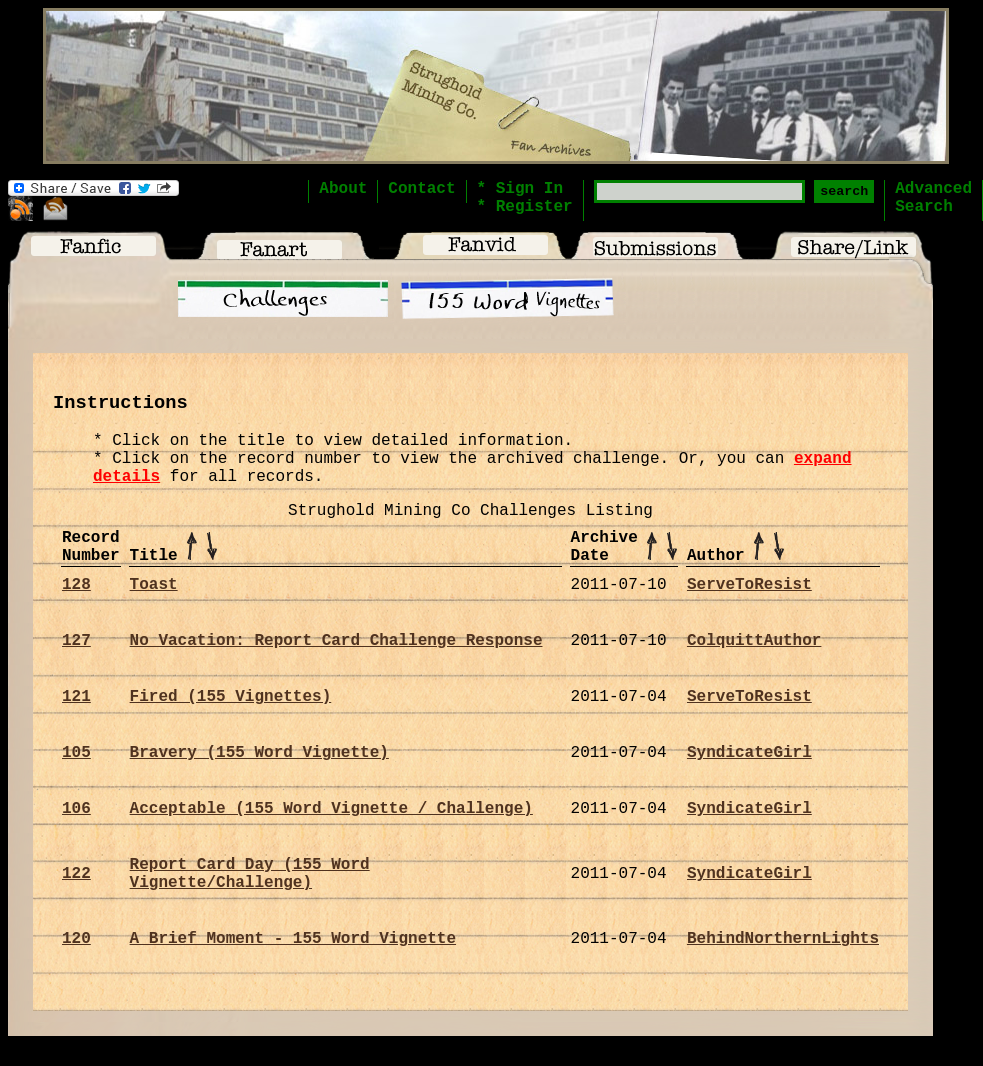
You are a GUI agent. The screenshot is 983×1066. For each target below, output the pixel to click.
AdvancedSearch (933, 198)
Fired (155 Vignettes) (231, 697)
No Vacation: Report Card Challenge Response (336, 641)
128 (76, 585)
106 (76, 809)
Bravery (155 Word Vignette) (259, 753)
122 (76, 874)
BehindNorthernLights (783, 939)
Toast (154, 585)
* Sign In (520, 189)
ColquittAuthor (754, 641)
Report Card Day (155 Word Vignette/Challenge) (250, 874)
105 (76, 753)
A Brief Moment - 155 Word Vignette (293, 939)
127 (76, 641)
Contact (421, 189)
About (343, 189)
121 (76, 697)
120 (76, 939)
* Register (525, 207)
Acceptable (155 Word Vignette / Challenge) (331, 809)
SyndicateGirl (749, 753)
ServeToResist (749, 585)
